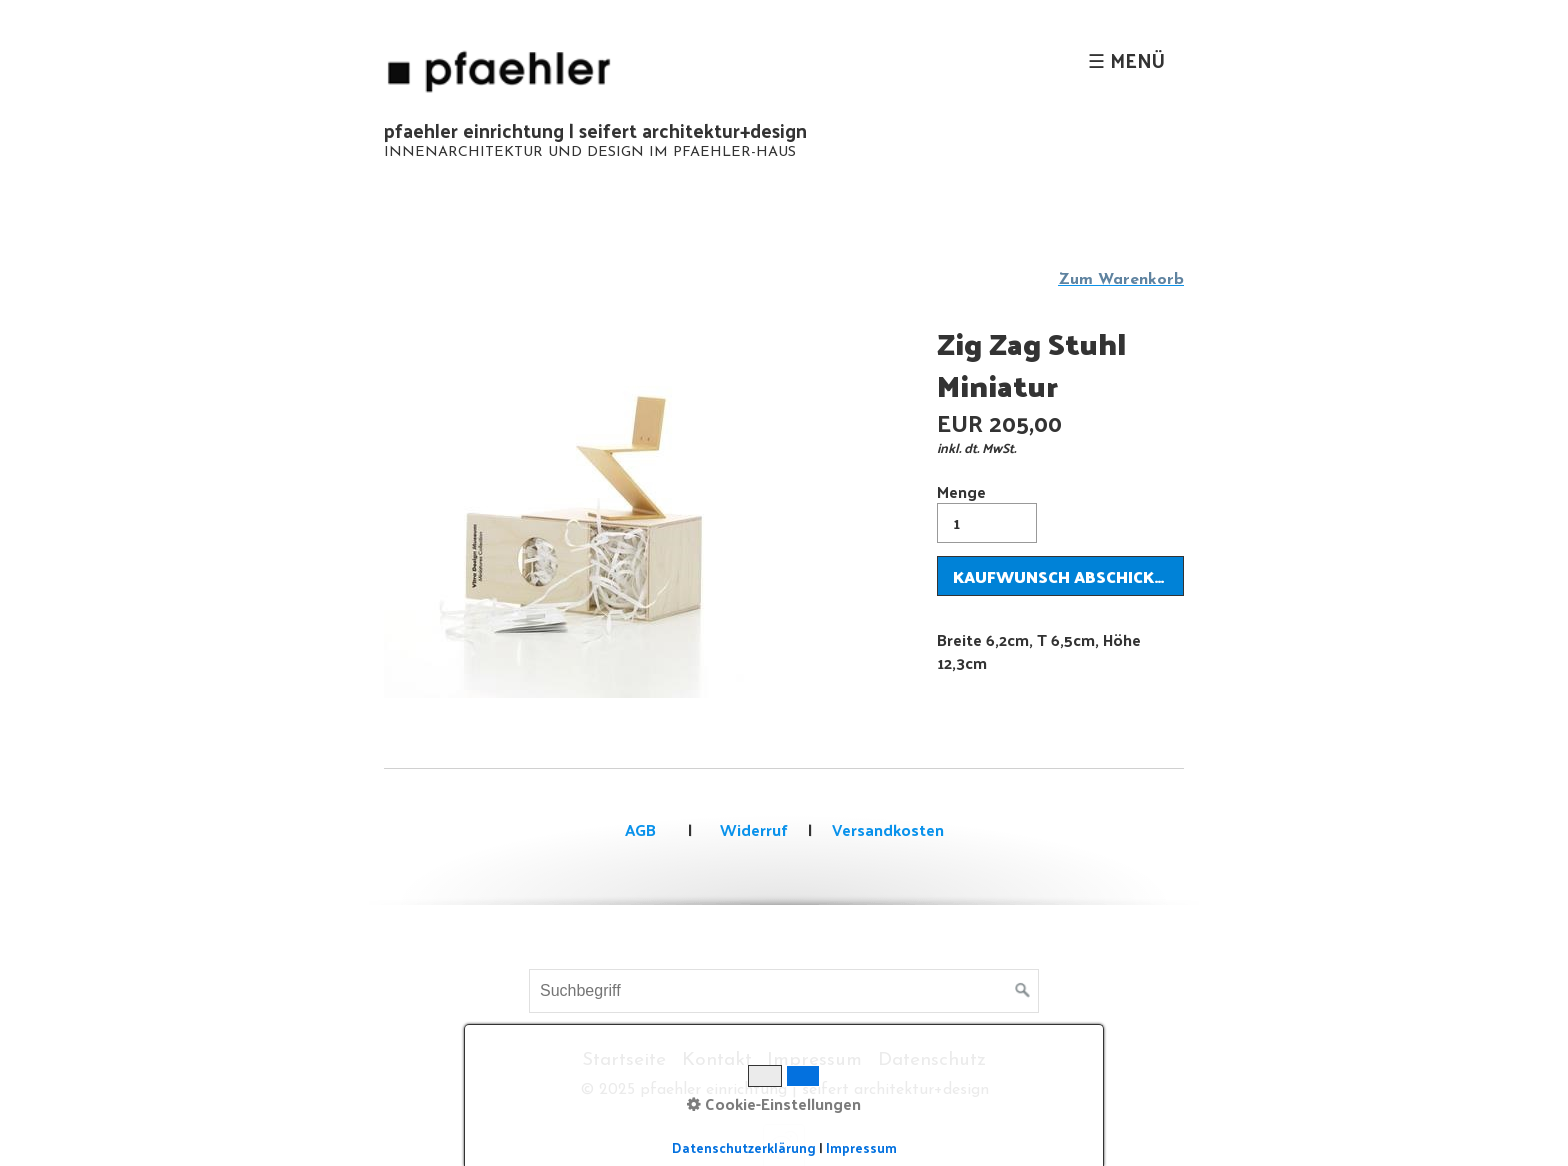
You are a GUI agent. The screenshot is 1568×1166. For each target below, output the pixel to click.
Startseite (624, 1060)
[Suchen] (1023, 991)
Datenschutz (932, 1060)
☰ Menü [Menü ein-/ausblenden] (1126, 60)
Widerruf (752, 829)
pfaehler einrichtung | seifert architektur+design (595, 130)
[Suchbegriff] (784, 991)
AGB (640, 829)
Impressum (814, 1060)
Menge (987, 510)
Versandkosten (888, 829)
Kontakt (717, 1060)
